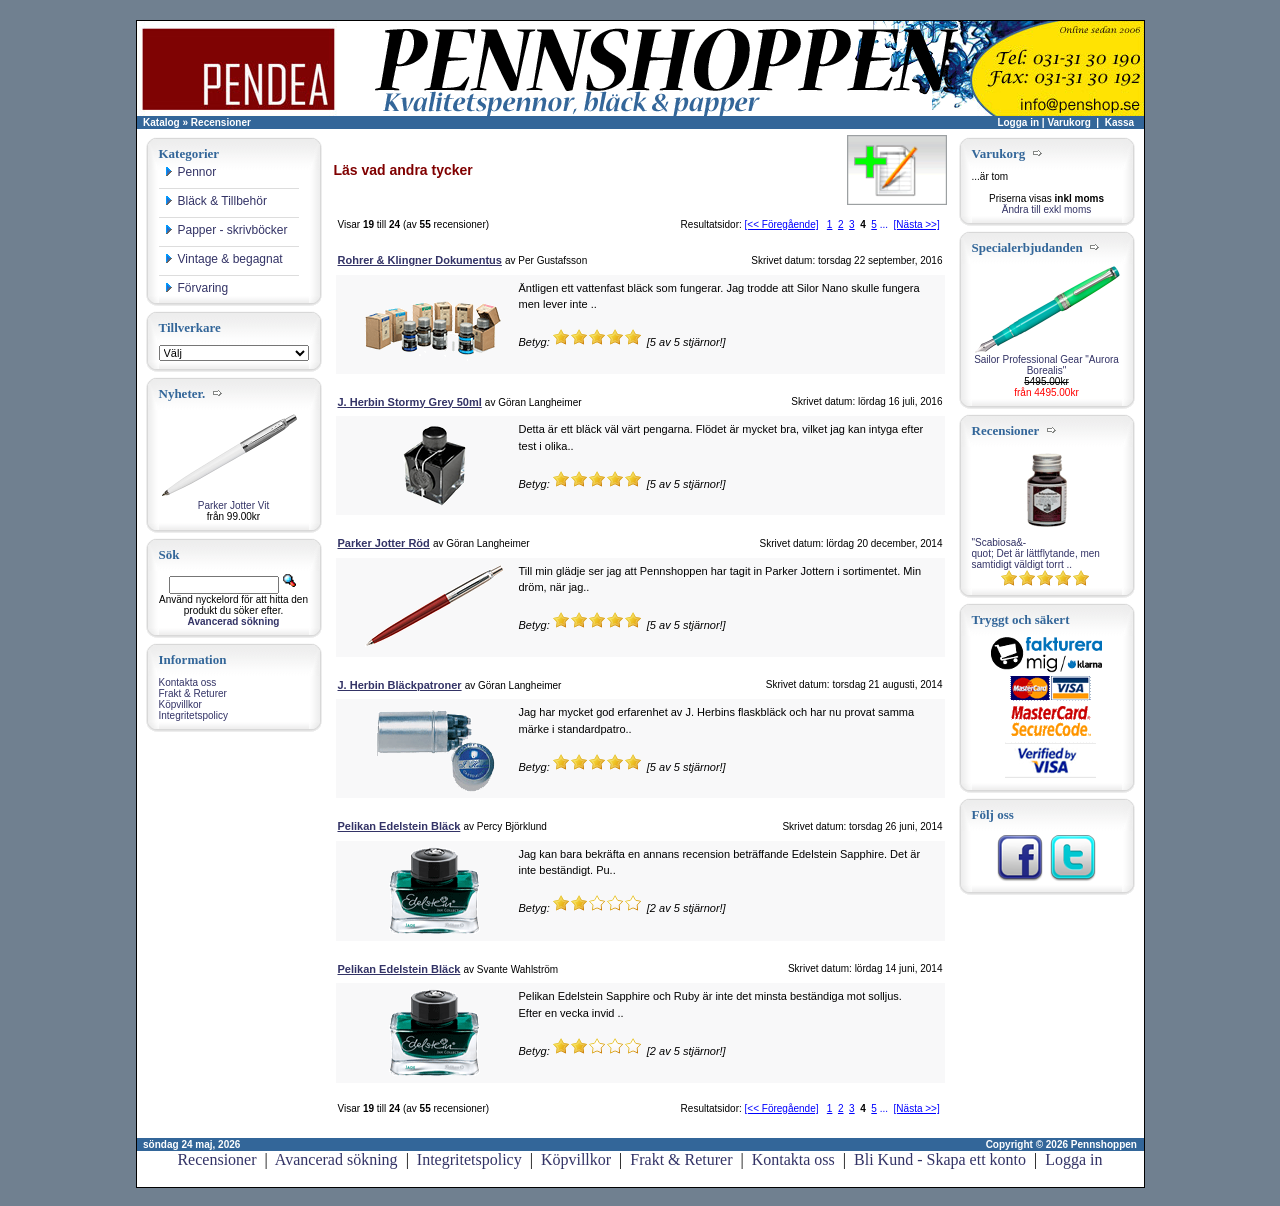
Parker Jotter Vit (234, 505)
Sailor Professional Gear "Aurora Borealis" (1046, 365)
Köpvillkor (180, 704)
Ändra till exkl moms (1046, 209)
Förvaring (196, 288)
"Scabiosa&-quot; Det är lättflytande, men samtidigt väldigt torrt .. (1036, 553)
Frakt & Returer (193, 693)
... (884, 224)
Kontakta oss (188, 682)
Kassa (1119, 122)
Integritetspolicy (193, 715)
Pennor (190, 172)
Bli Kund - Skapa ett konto (940, 1159)
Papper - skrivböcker (226, 230)
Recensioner (221, 122)
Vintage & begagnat (223, 259)
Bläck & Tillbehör (215, 201)
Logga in (1018, 122)
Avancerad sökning (336, 1159)
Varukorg (1068, 122)
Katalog (161, 122)
